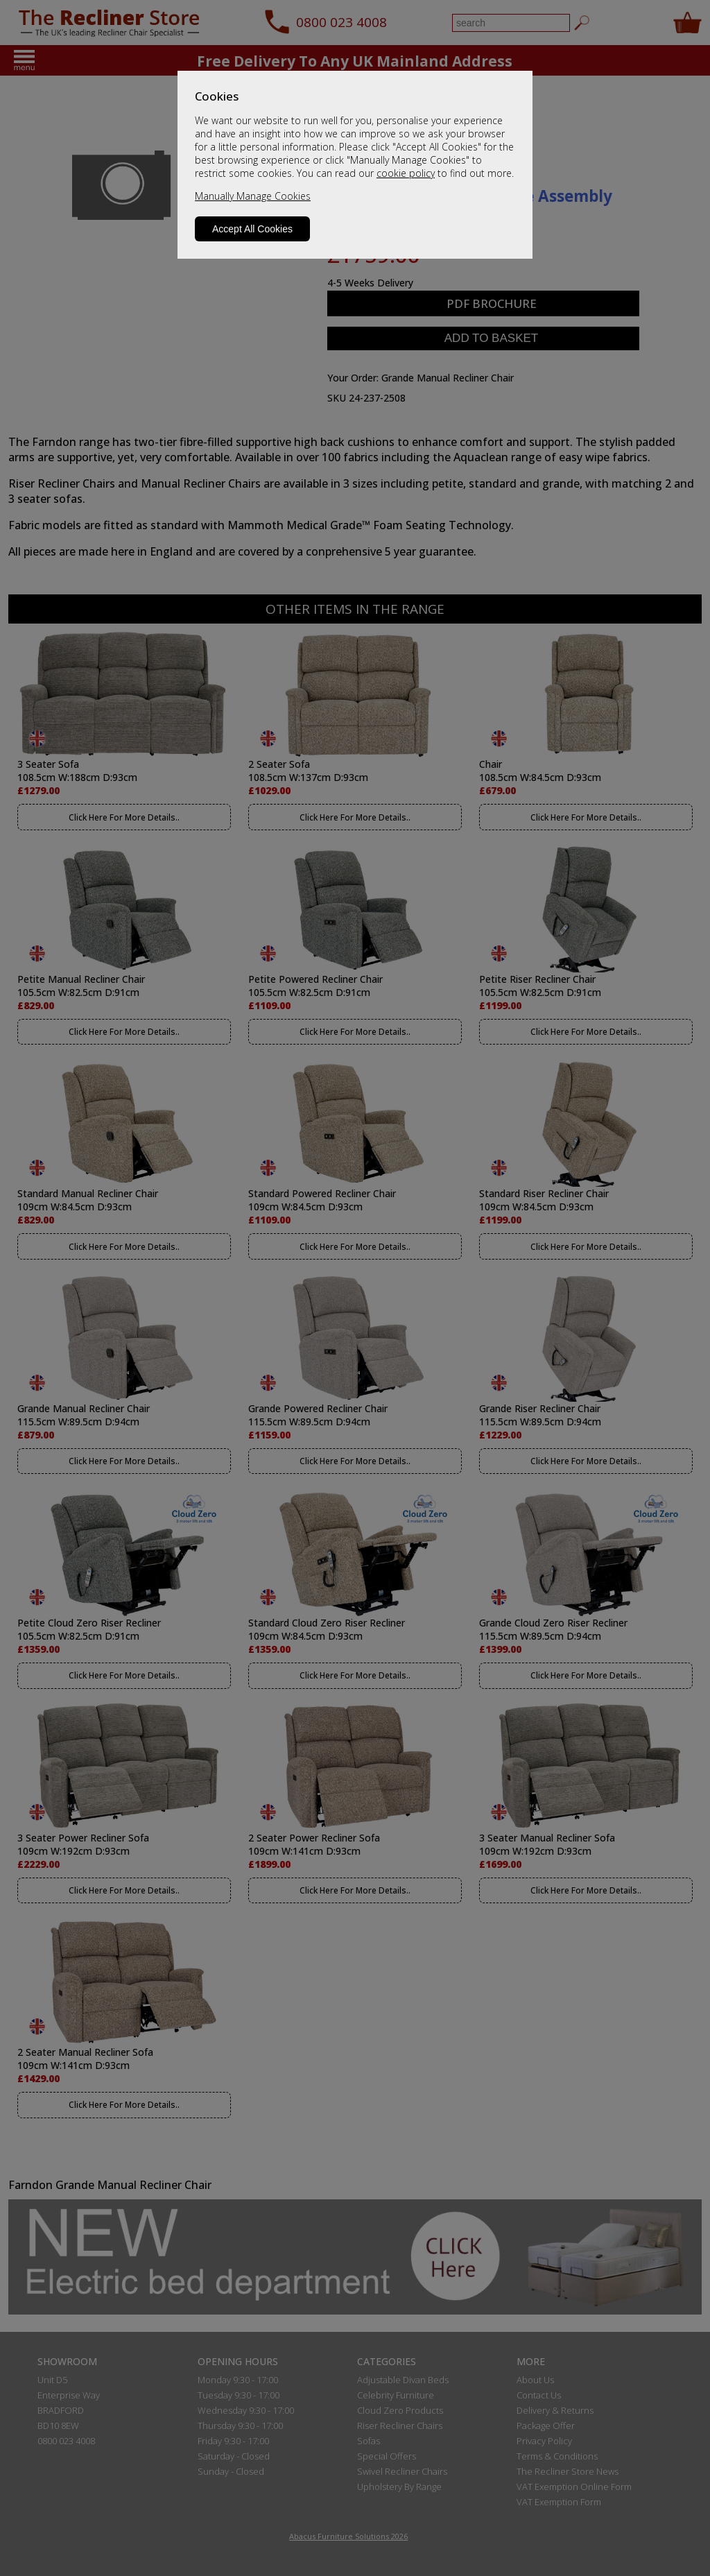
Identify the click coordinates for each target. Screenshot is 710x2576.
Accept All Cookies (252, 228)
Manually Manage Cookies (253, 196)
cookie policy (405, 173)
